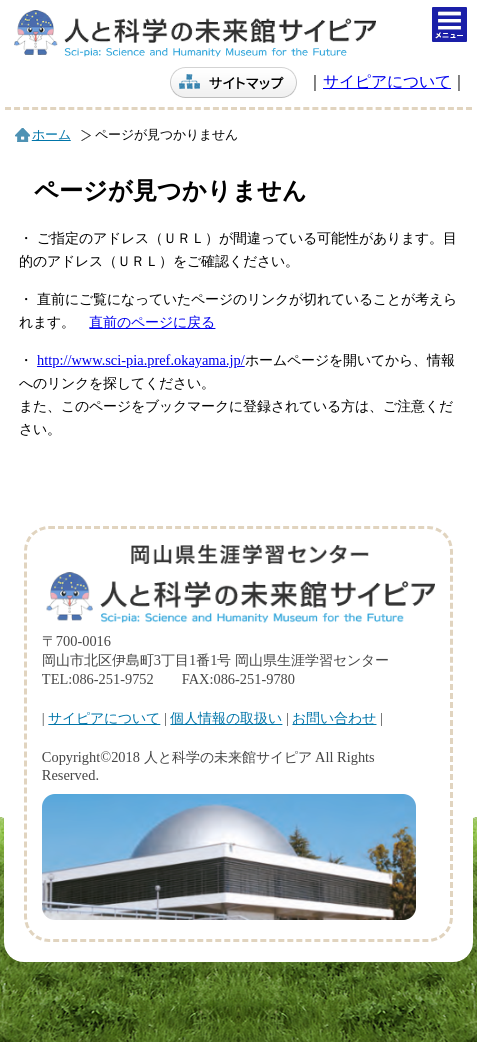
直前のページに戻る (152, 322)
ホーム (51, 135)
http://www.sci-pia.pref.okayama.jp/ (141, 360)
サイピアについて (387, 81)
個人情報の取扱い (226, 718)
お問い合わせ (334, 718)
